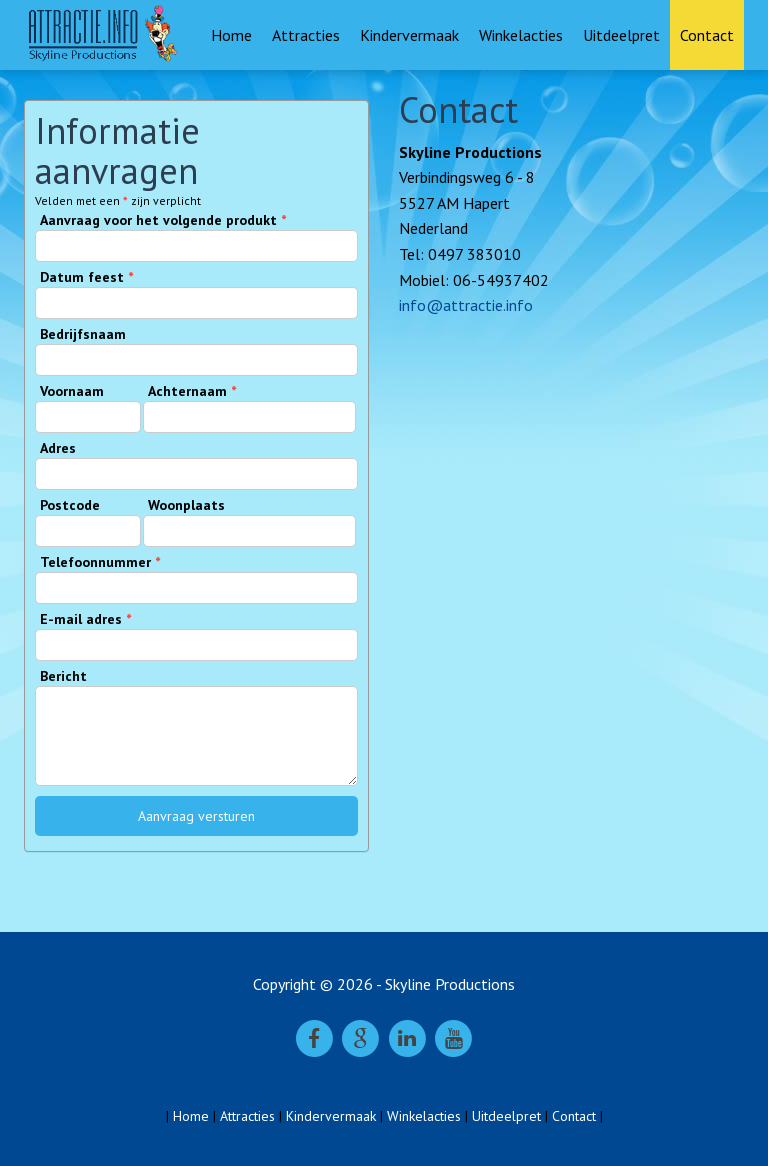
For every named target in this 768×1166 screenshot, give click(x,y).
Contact (707, 35)
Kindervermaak (409, 35)
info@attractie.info (466, 305)
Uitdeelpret (621, 35)
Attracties (306, 35)
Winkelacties (521, 35)
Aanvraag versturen (196, 816)
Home (231, 35)
